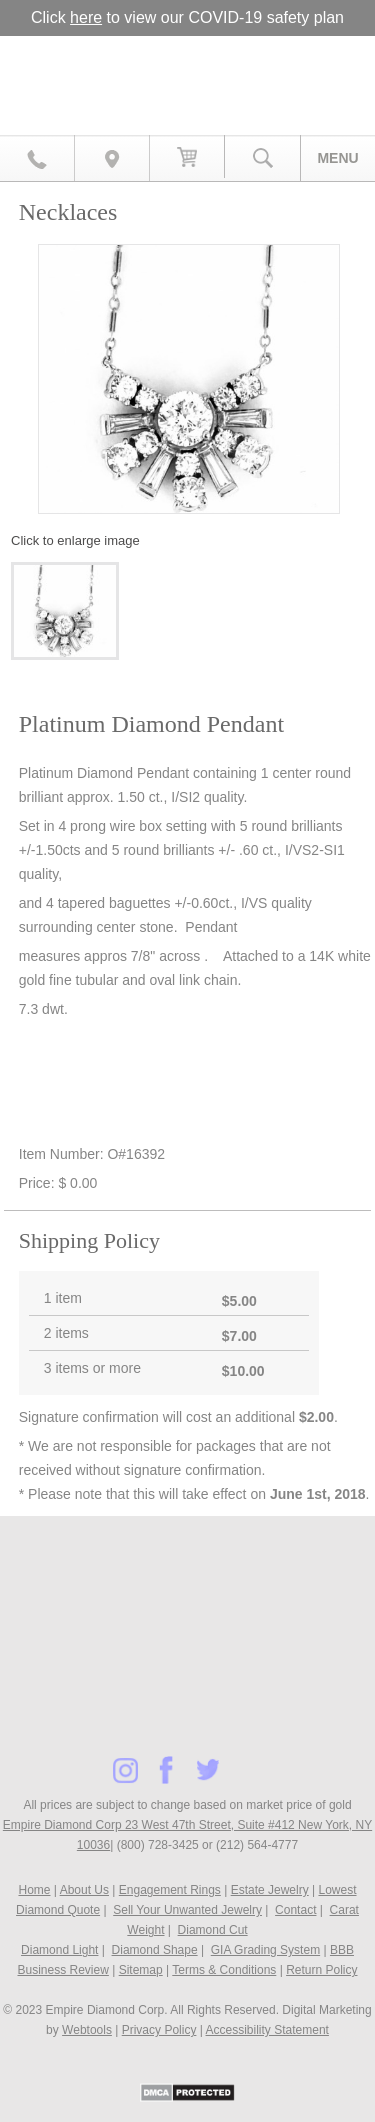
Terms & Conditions (224, 1970)
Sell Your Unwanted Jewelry (187, 1910)
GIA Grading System (265, 1950)
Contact (295, 1910)
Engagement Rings (170, 1890)
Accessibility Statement (267, 2030)
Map (112, 158)
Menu (337, 158)
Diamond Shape (155, 1950)
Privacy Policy (159, 2030)
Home (34, 1890)
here (86, 17)
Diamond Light (59, 1950)
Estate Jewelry (270, 1890)
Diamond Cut (213, 1930)
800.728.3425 (37, 158)
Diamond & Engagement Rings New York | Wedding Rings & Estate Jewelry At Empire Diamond (187, 77)
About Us (84, 1890)
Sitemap (141, 1970)
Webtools (87, 2030)
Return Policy (321, 1970)
